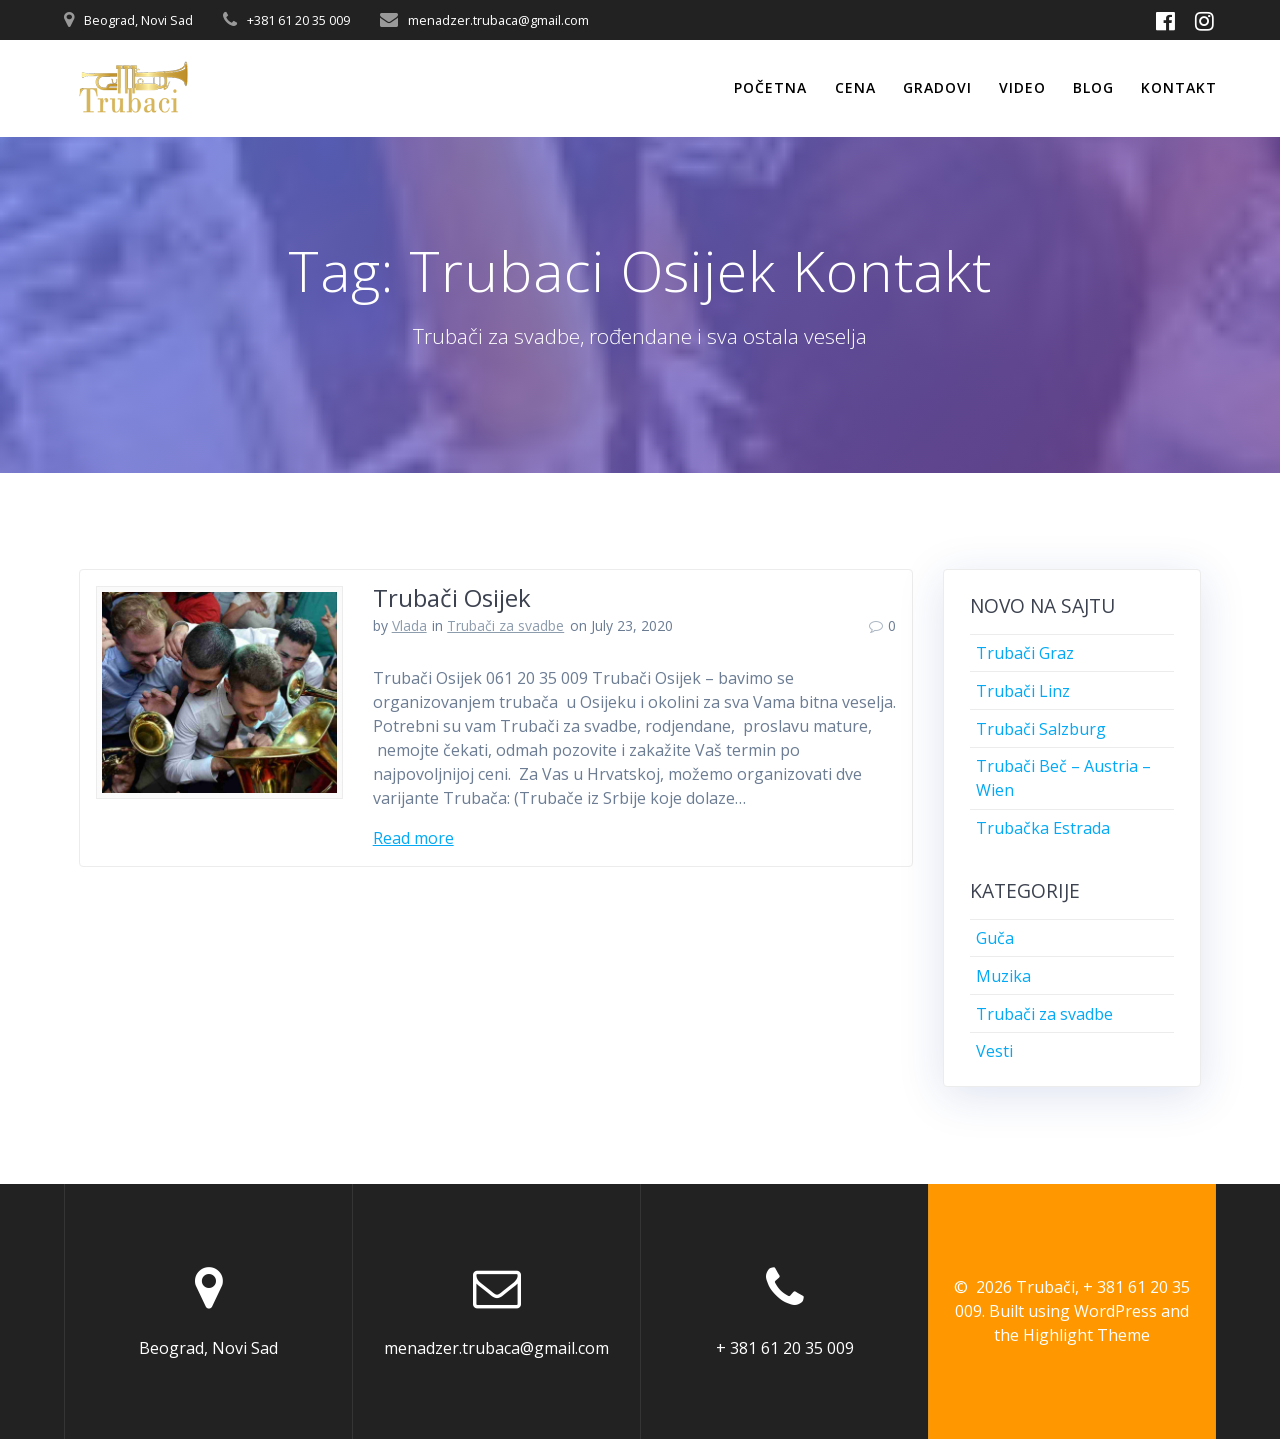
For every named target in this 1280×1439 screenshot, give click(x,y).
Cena (855, 87)
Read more (413, 838)
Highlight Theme (1086, 1335)
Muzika (1003, 976)
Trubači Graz (1025, 653)
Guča (995, 938)
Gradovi (937, 87)
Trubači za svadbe (505, 625)
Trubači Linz (1023, 691)
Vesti (994, 1051)
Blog (1093, 87)
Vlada (409, 625)
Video (1022, 87)
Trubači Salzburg (1041, 729)
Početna (770, 87)
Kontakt (1179, 87)
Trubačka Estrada (1043, 828)
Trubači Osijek (452, 597)
